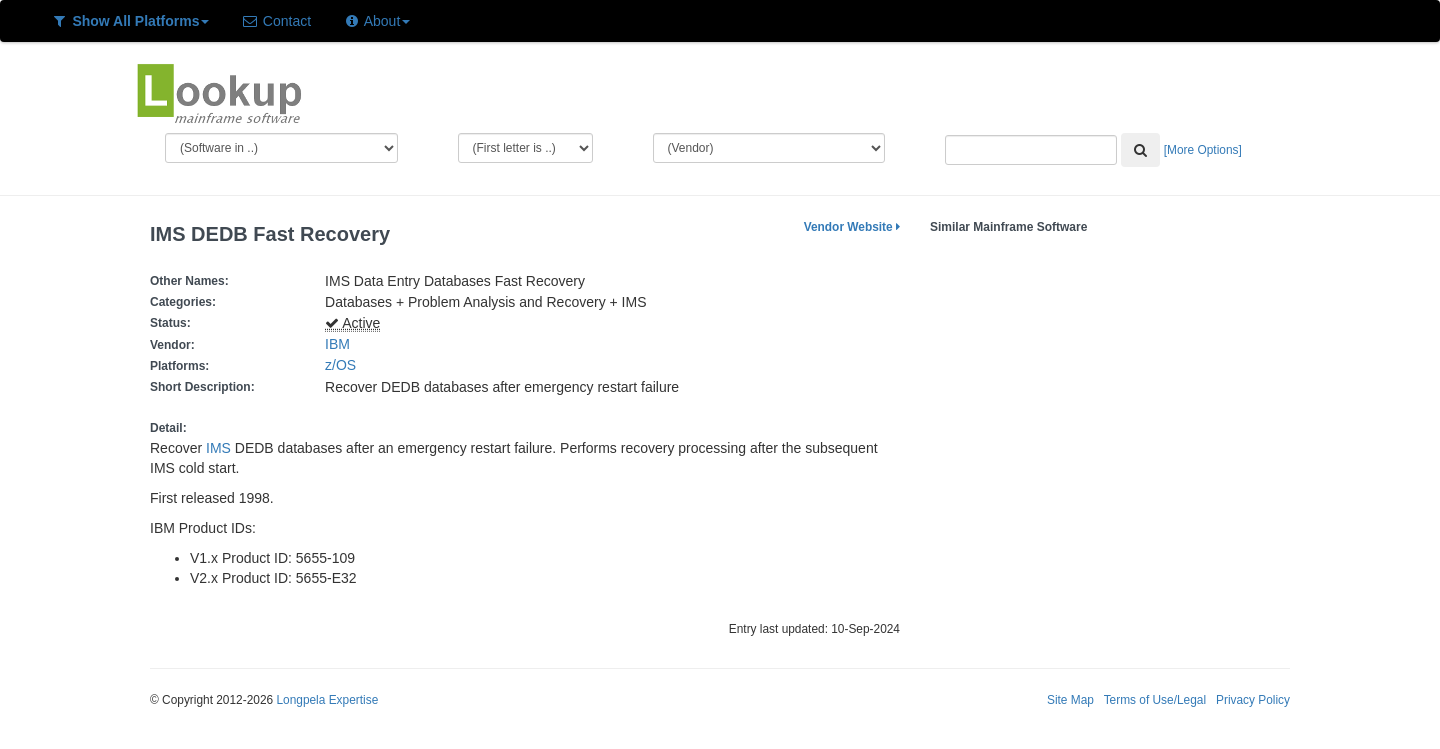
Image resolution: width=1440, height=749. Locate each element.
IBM (337, 344)
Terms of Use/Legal (1155, 700)
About (376, 21)
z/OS (344, 365)
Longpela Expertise (327, 700)
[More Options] (1203, 150)
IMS (218, 448)
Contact (276, 21)
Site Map (1070, 700)
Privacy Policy (1253, 700)
